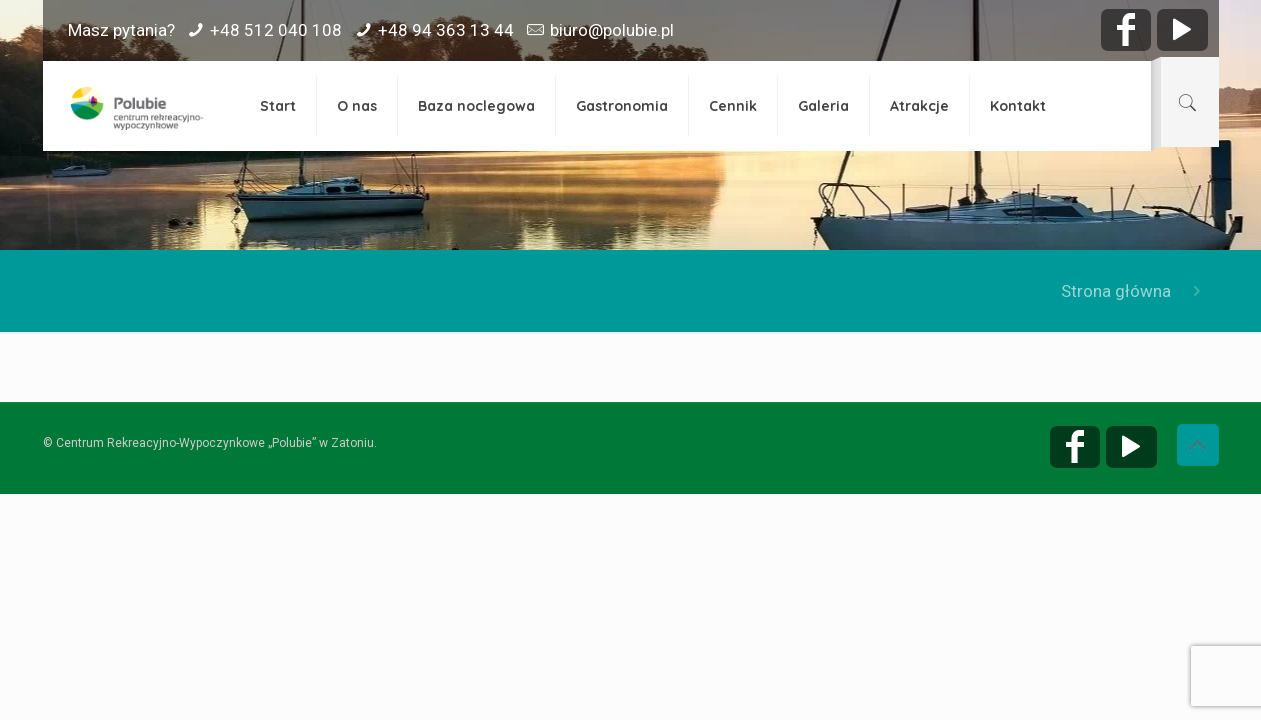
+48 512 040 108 (276, 30)
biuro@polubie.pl (612, 30)
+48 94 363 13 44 (446, 30)
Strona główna (1116, 291)
